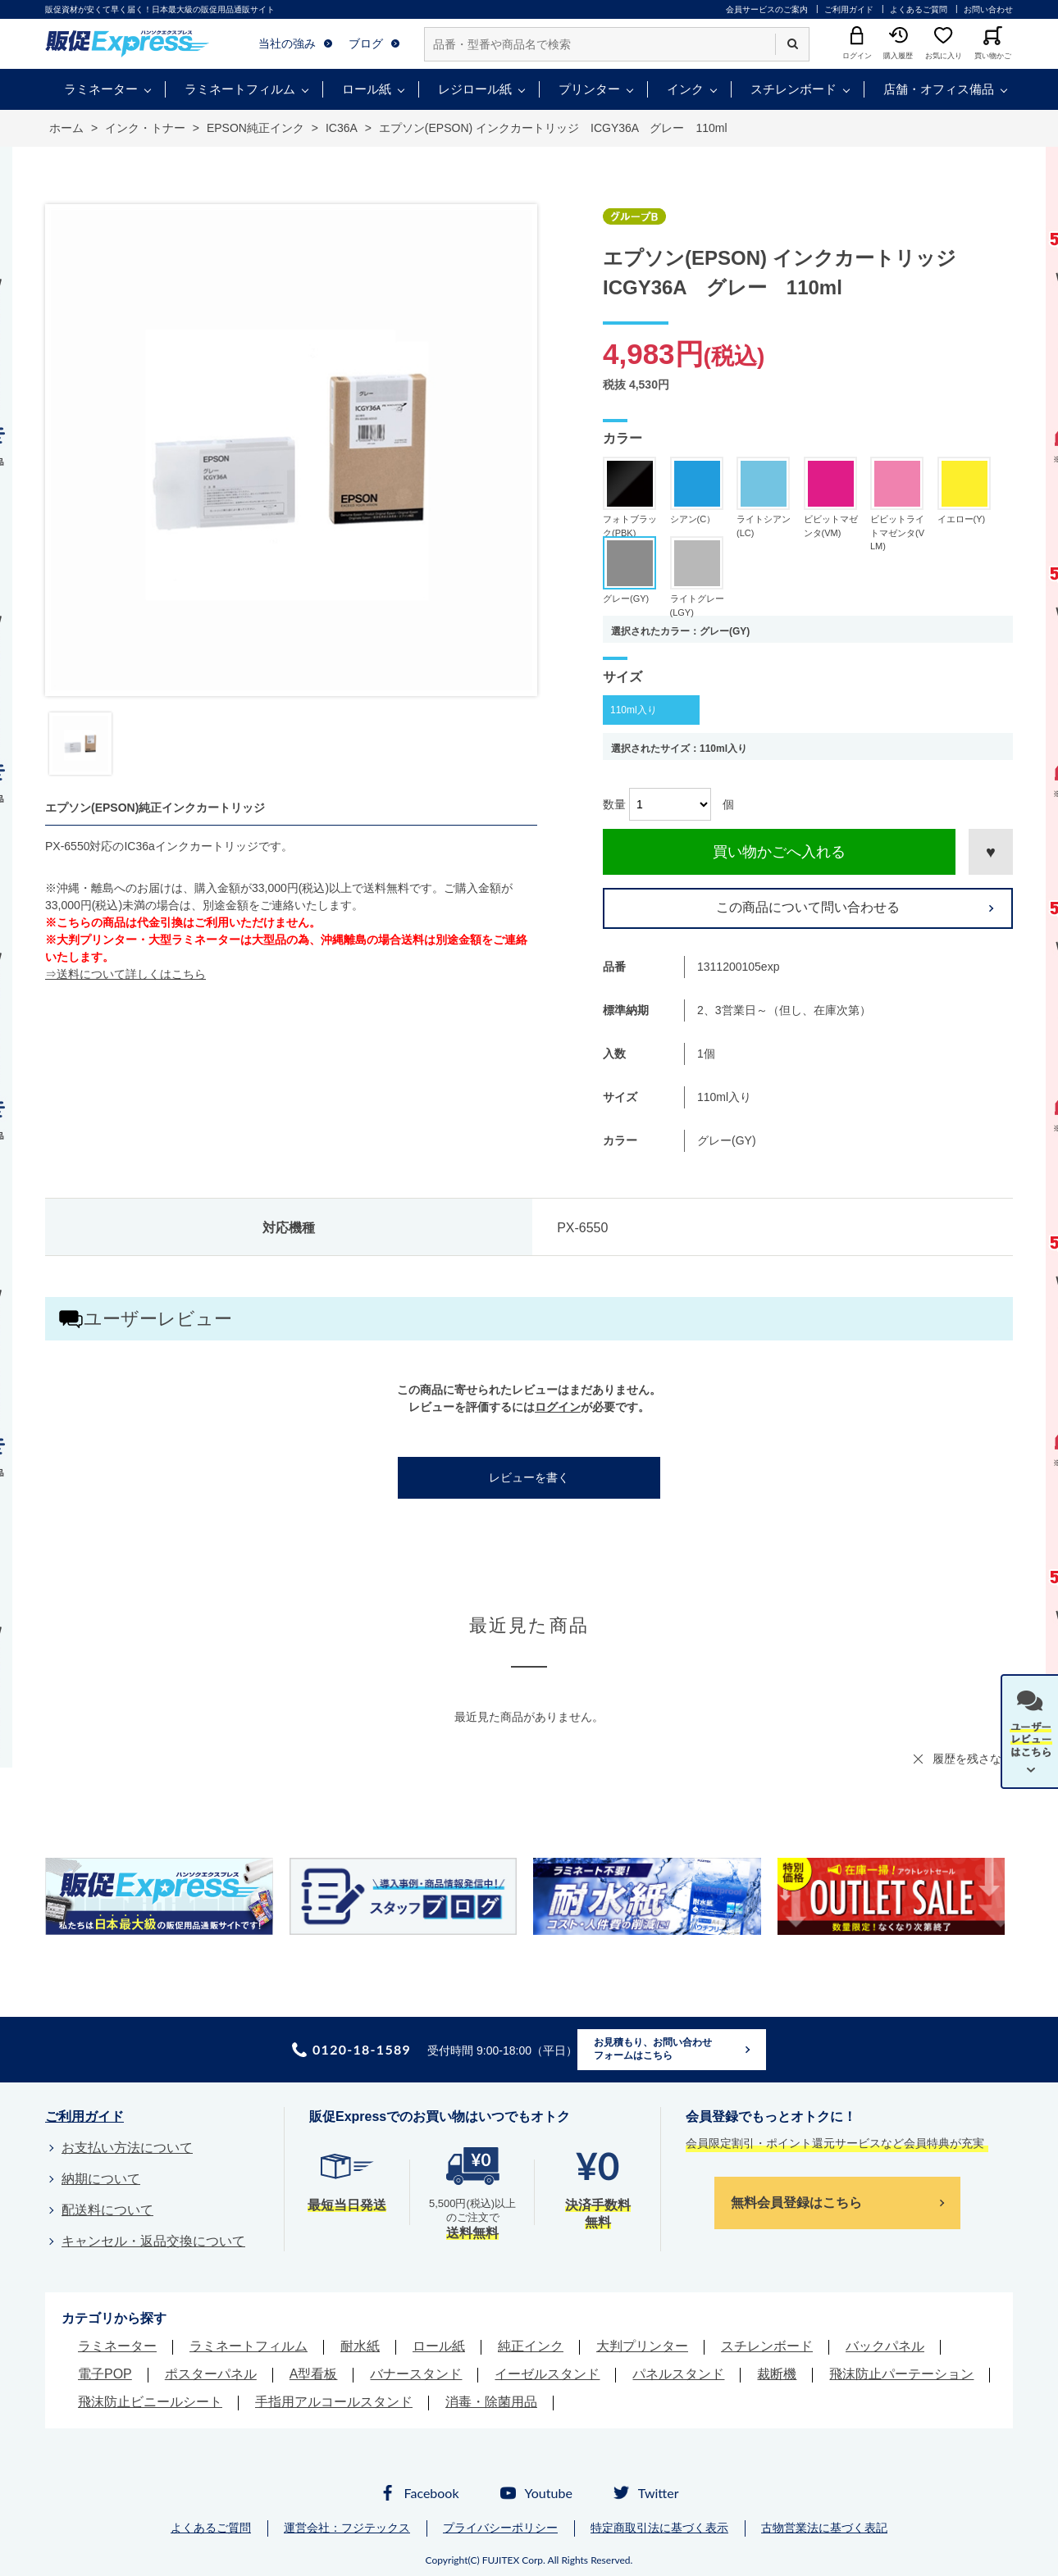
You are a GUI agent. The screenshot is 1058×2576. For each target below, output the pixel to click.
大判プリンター (642, 2346)
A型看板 (314, 2374)
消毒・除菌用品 (491, 2402)
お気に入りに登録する (991, 852)
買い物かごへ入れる (779, 852)
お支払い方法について (127, 2148)
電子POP (105, 2374)
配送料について (107, 2210)
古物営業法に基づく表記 (824, 2527)
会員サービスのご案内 (767, 9)
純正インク (530, 2346)
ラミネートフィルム (240, 89)
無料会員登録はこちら (796, 2203)
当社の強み (287, 43)
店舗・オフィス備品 (938, 89)
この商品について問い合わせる (808, 907)
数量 (614, 804)
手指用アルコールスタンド (334, 2402)
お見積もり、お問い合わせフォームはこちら (653, 2049)
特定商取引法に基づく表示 (659, 2527)
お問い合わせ (988, 9)
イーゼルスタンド (547, 2374)
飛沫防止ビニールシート (150, 2402)
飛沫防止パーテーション (901, 2374)
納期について (101, 2179)
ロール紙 (366, 89)
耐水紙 (360, 2346)
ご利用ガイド (848, 9)
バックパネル (885, 2346)
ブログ (366, 43)
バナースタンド (416, 2374)
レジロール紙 (475, 89)
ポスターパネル (211, 2374)
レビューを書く (529, 1477)
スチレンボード (793, 89)
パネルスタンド (678, 2374)
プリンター (589, 89)
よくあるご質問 (918, 9)
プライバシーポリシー (500, 2527)
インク (685, 89)
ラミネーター (101, 89)
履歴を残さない (973, 1758)
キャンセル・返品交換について (153, 2241)
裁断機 (776, 2374)
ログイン (558, 1406)
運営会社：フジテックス (347, 2527)
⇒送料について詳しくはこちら (125, 974)
